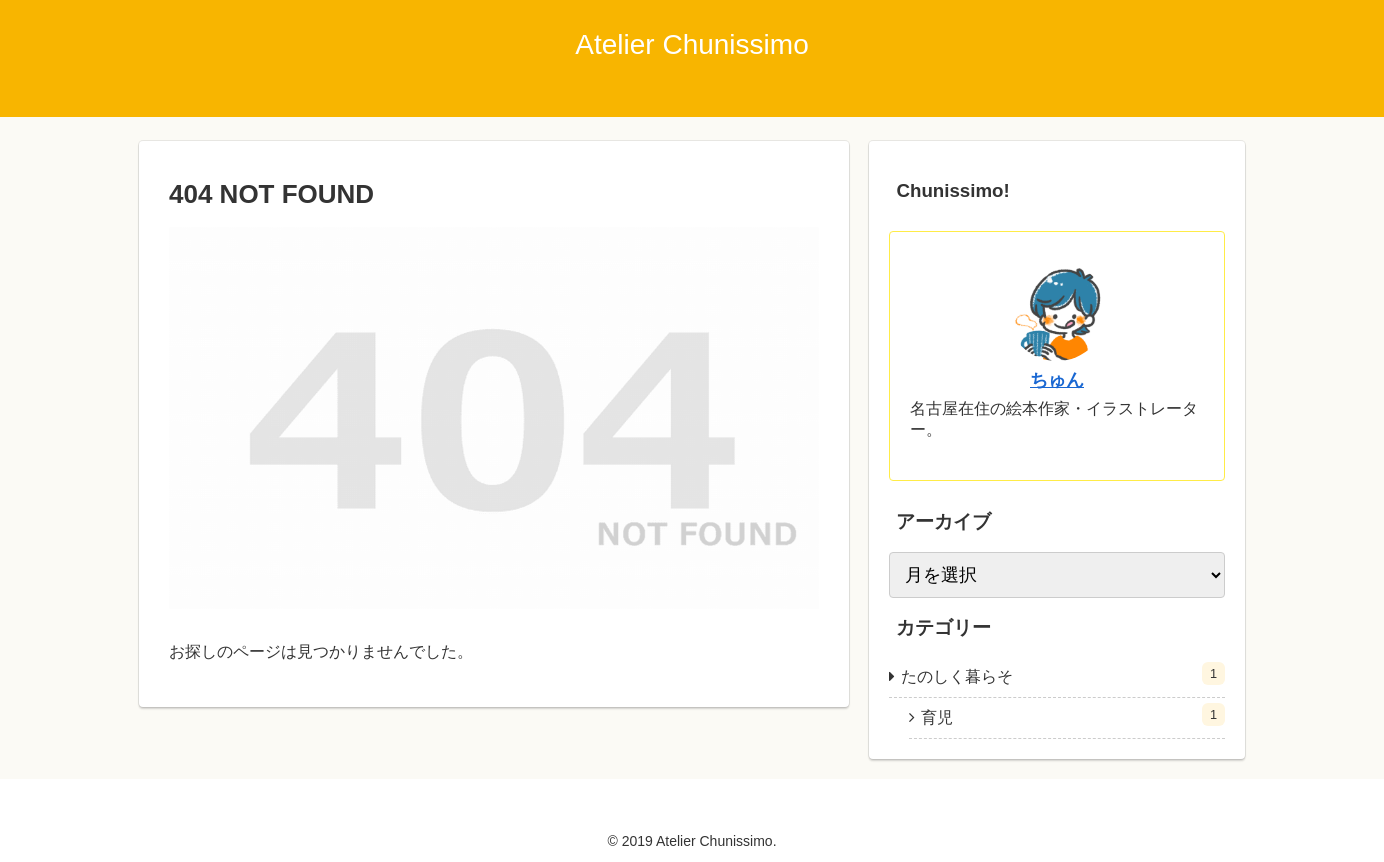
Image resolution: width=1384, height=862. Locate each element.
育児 (1073, 714)
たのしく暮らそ (1063, 673)
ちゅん (1057, 380)
